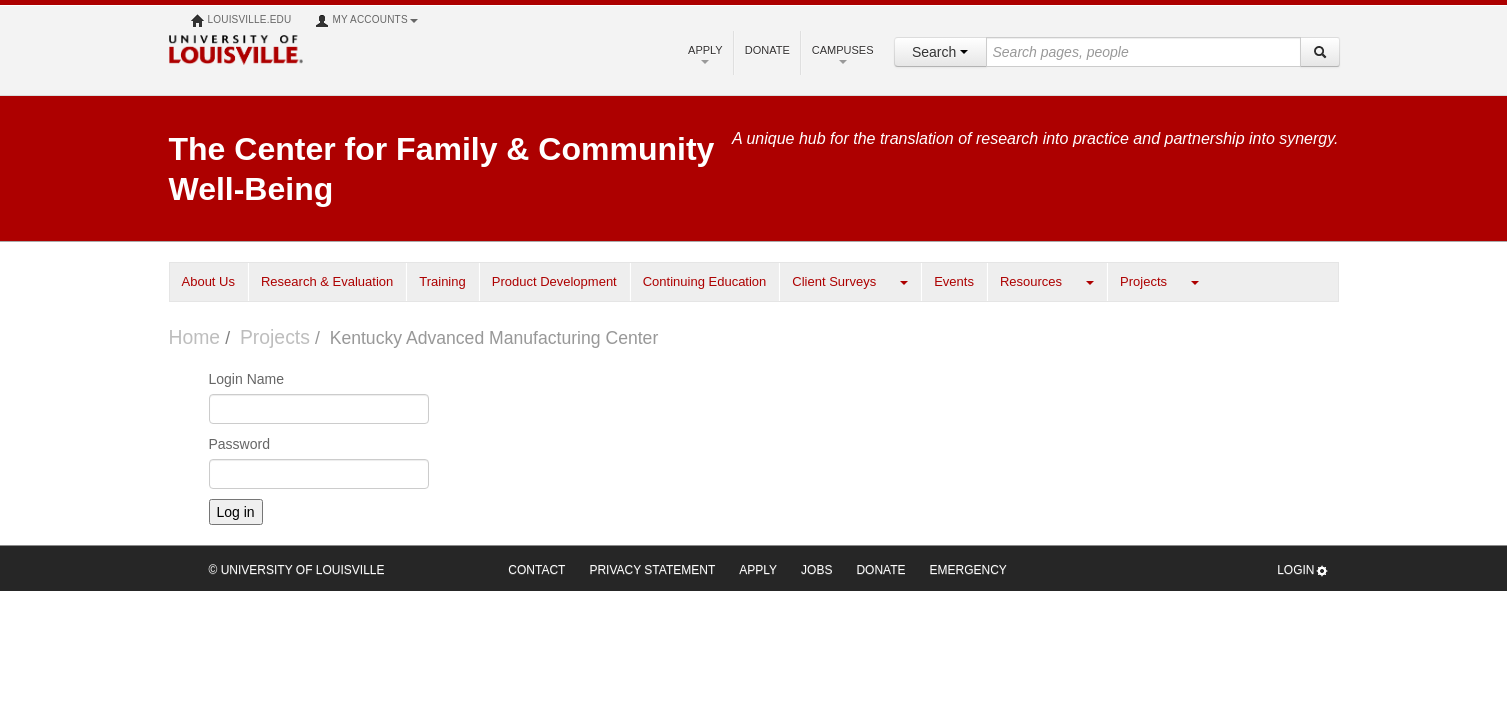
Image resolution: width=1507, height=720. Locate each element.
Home (195, 337)
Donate (767, 50)
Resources (1031, 281)
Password (239, 444)
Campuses (843, 54)
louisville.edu (241, 21)
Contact (536, 570)
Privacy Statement (652, 570)
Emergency (968, 570)
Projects (1143, 281)
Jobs (816, 570)
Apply (705, 54)
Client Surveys (834, 281)
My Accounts (366, 21)
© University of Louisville (297, 570)
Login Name (247, 379)
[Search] (1320, 52)
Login (1302, 570)
